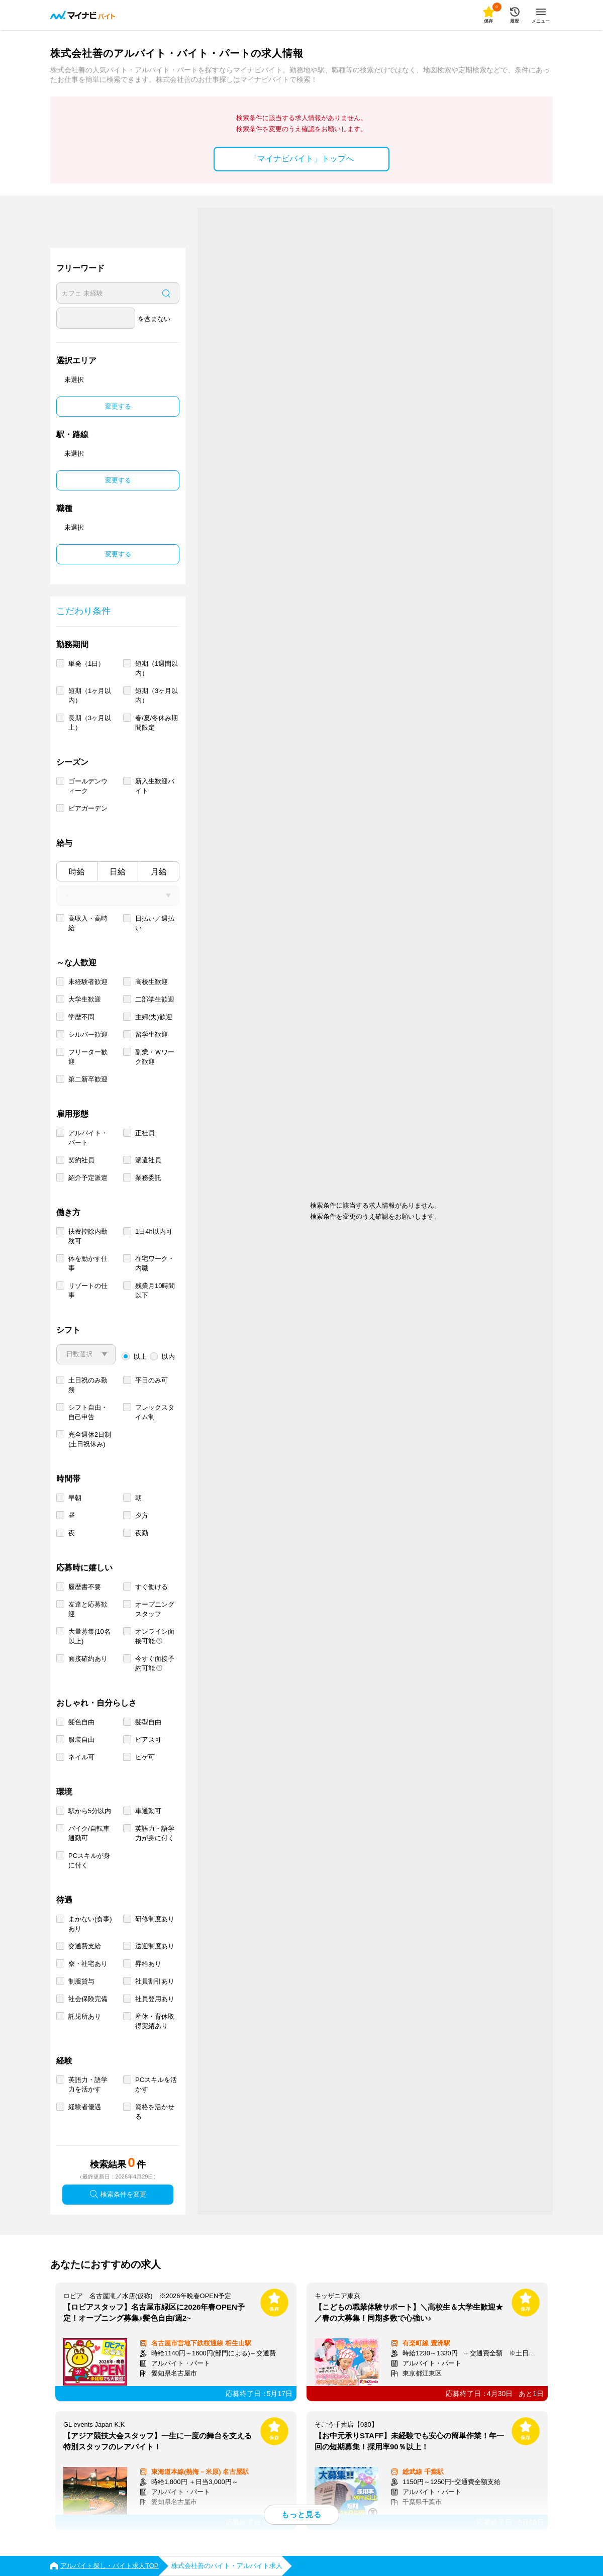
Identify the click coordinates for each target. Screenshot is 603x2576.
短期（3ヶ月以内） (156, 695)
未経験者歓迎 (88, 981)
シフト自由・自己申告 (88, 1412)
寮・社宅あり (88, 1963)
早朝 (74, 1498)
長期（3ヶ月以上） (89, 722)
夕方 (141, 1515)
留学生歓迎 (151, 1034)
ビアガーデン (88, 808)
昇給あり (148, 1963)
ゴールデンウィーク (88, 786)
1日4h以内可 (153, 1231)
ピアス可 (148, 1739)
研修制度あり (154, 1919)
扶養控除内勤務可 (88, 1236)
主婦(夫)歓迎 (153, 1017)
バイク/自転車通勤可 (89, 1833)
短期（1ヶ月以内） (89, 695)
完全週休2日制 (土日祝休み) (89, 1439)
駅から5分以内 (89, 1811)
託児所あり (84, 2016)
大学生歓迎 (84, 999)
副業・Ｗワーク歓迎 (154, 1056)
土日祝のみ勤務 (88, 1385)
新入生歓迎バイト (154, 786)
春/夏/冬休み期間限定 (156, 722)
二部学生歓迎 (154, 999)
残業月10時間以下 (155, 1290)
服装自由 (81, 1739)
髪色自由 (81, 1722)
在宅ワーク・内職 (154, 1263)
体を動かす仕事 (88, 1263)
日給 (118, 871)
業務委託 (148, 1177)
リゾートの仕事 (88, 1290)
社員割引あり (154, 1981)
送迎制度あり (154, 1946)
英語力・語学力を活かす (88, 2084)
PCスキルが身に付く (89, 1860)
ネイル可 (81, 1757)
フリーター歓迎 (88, 1056)
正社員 (145, 1133)
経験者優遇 (84, 2107)
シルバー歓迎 (88, 1034)
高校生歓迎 (151, 981)
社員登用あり (154, 1999)
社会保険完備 (88, 1999)
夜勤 (141, 1533)
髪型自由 (148, 1722)
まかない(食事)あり (90, 1923)
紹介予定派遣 (88, 1177)
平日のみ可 (151, 1380)
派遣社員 (148, 1160)
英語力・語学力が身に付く (154, 1833)
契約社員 (81, 1160)
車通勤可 (148, 1811)
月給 (159, 871)
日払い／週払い (154, 923)
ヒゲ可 (145, 1757)
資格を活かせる (154, 2111)
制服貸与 (81, 1981)
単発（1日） (86, 663)
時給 (77, 871)
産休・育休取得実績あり (154, 2021)
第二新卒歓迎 (88, 1079)
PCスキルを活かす (156, 2084)
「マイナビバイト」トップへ (301, 158)
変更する (118, 406)
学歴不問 (81, 1017)
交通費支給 (84, 1946)
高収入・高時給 (88, 923)
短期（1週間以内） (156, 668)
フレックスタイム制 (154, 1412)
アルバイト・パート (88, 1137)
